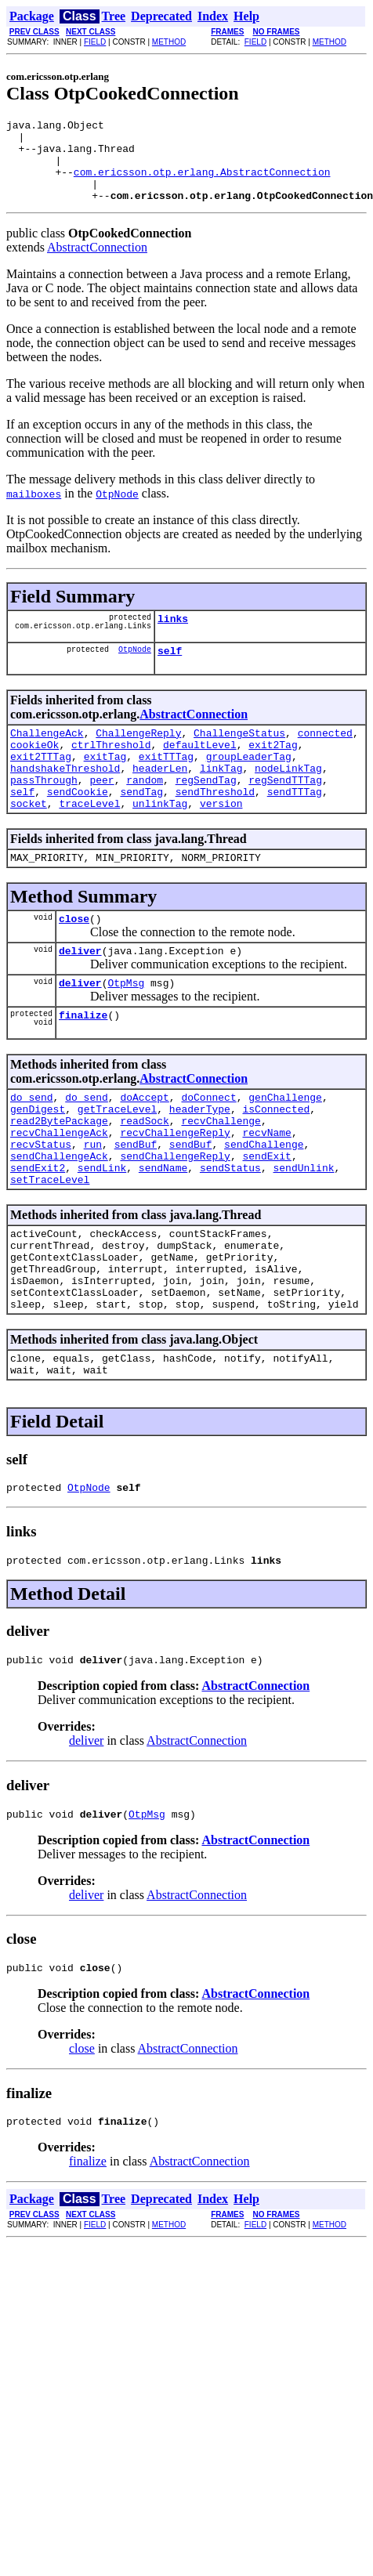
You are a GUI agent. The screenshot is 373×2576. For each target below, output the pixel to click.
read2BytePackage (59, 1177)
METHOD (169, 42)
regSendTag (206, 812)
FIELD (95, 42)
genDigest (37, 1163)
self (170, 671)
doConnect (208, 1148)
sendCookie (77, 826)
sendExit (266, 1219)
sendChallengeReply (175, 1219)
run (93, 1205)
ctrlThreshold (110, 770)
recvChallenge (220, 1177)
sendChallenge (263, 1205)
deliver (80, 995)
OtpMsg (125, 1029)
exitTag (105, 784)
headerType (199, 1163)
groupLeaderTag (249, 784)
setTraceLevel (49, 1247)
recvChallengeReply (175, 1191)
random (144, 812)
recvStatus (40, 1205)
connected (325, 756)
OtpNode (134, 669)
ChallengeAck (47, 756)
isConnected (276, 1163)
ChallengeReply (138, 756)
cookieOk (34, 770)
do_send (31, 1148)
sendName (163, 1233)
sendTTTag (294, 826)
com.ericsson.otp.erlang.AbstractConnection (202, 183)
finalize (83, 1064)
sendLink (102, 1233)
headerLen (159, 798)
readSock (144, 1177)
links (173, 637)
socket (28, 841)
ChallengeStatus (239, 756)
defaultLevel (200, 770)
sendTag (141, 826)
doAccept (144, 1148)
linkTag (221, 798)
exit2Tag (272, 770)
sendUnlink (303, 1233)
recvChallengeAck (59, 1191)
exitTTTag (166, 784)
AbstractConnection (97, 263)
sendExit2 (37, 1233)
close (74, 960)
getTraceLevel (117, 1163)
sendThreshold (215, 826)
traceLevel (89, 841)
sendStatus (230, 1233)
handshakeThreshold (65, 798)
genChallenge (285, 1148)
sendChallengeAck (59, 1219)
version (221, 841)
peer (101, 812)
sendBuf (136, 1205)
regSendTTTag (285, 812)
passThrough (44, 812)
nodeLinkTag (288, 798)
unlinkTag (159, 841)
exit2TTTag (40, 784)
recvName (266, 1191)
